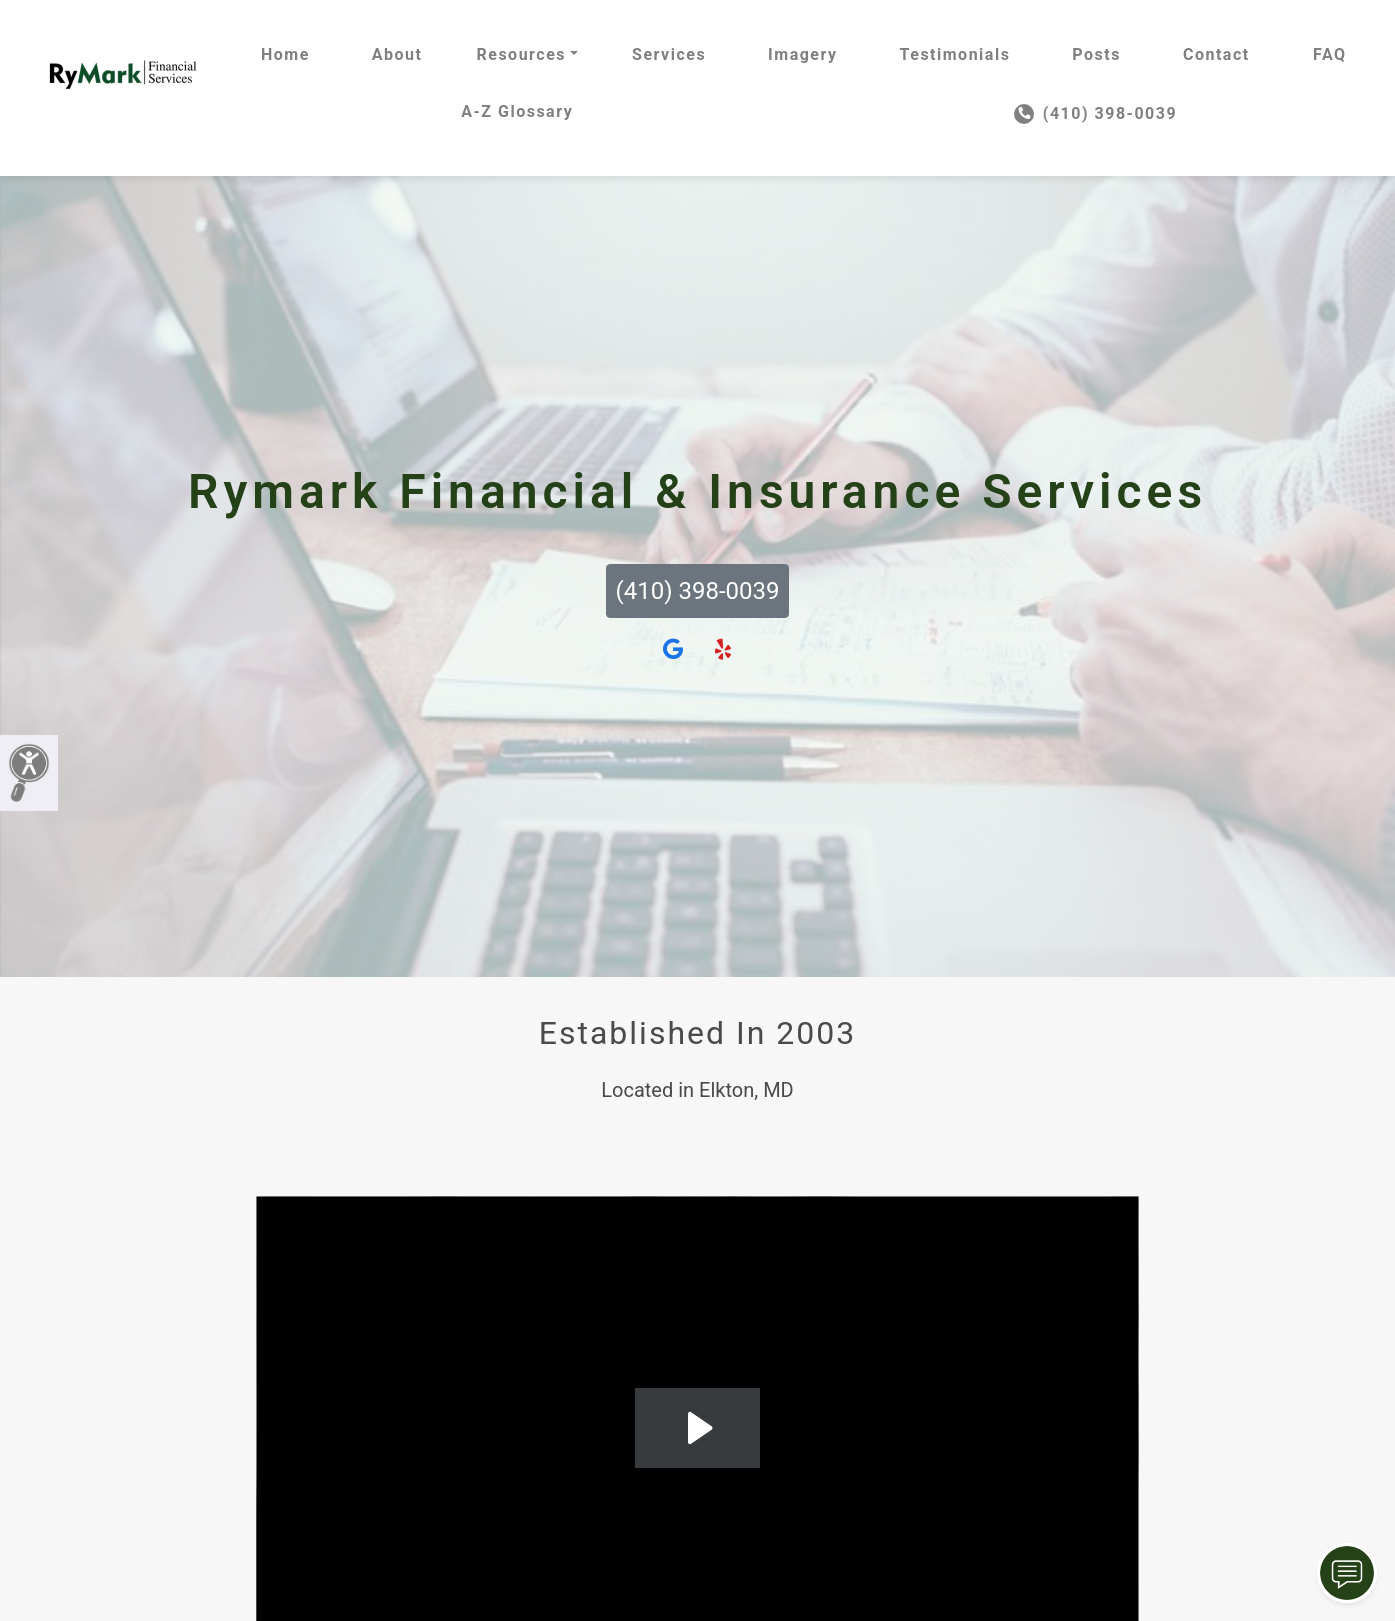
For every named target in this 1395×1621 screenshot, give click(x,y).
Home (285, 54)
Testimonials (955, 54)
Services (669, 54)
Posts (1096, 54)
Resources (521, 54)
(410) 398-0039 (1095, 114)
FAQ (1329, 54)
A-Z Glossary (517, 111)
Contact (1216, 54)
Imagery (802, 54)
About (397, 54)
